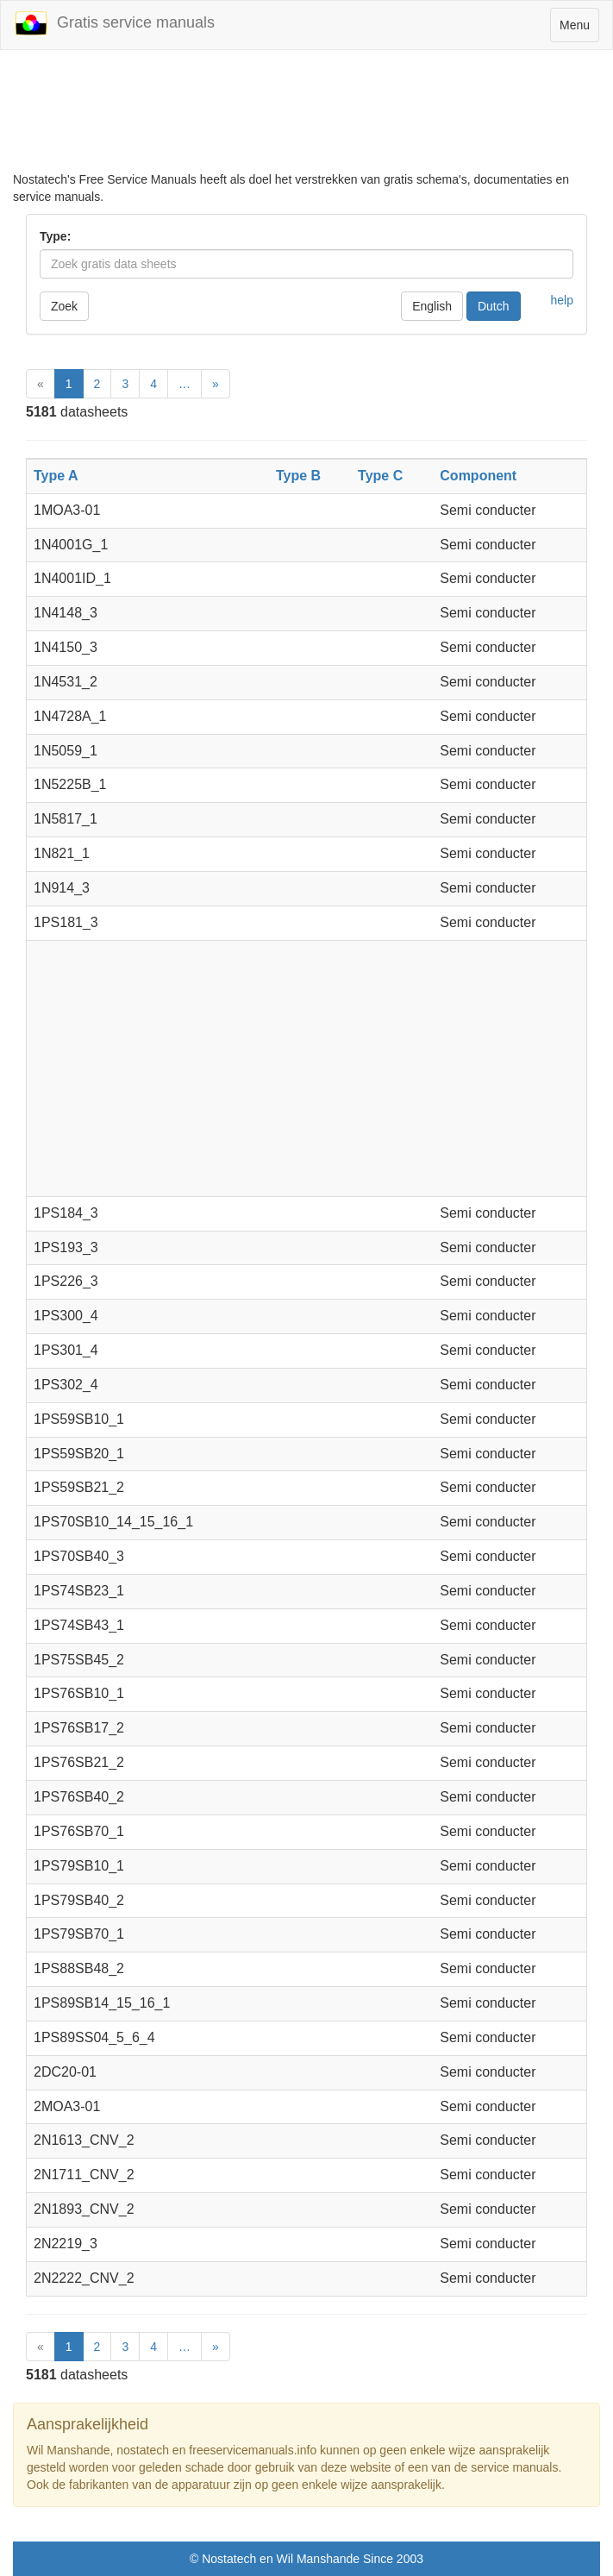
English (432, 306)
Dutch (494, 306)
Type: (55, 236)
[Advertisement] (306, 110)
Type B (298, 475)
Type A (56, 475)
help (562, 300)
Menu (579, 29)
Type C (380, 475)
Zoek (64, 306)
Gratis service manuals (114, 23)
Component (478, 475)
